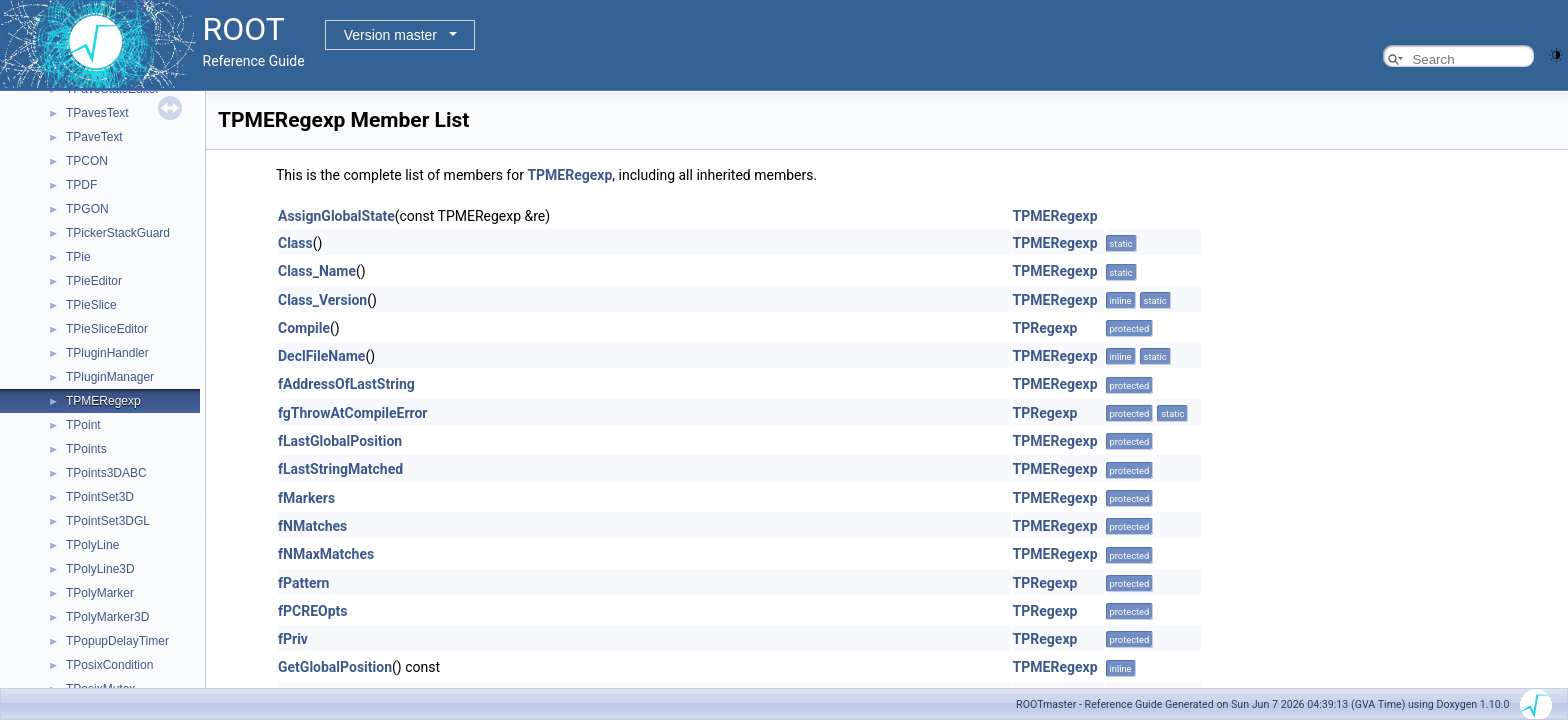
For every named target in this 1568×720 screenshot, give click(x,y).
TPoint (83, 425)
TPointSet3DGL (108, 521)
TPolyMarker (100, 593)
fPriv (293, 639)
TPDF (81, 185)
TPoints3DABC (106, 473)
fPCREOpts (313, 611)
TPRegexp (1045, 328)
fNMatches (312, 526)
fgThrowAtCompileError (352, 413)
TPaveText (94, 137)
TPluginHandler (107, 353)
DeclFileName (321, 356)
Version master (390, 35)
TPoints (86, 449)
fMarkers (306, 498)
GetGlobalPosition (335, 667)
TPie (78, 257)
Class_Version (322, 300)
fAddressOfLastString (346, 384)
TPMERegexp (103, 401)
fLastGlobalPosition (340, 441)
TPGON (87, 209)
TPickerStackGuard (118, 233)
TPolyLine (92, 545)
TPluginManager (110, 377)
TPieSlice (91, 305)
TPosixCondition (109, 665)
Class (295, 243)
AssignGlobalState (336, 216)
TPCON (87, 161)
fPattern (303, 583)
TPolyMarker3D (107, 617)
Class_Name (317, 271)
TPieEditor (94, 281)
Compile (304, 328)
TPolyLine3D (100, 569)
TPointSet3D (100, 497)
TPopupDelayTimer (117, 641)
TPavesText (97, 113)
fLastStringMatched (340, 469)
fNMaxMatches (326, 554)
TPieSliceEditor (107, 329)
